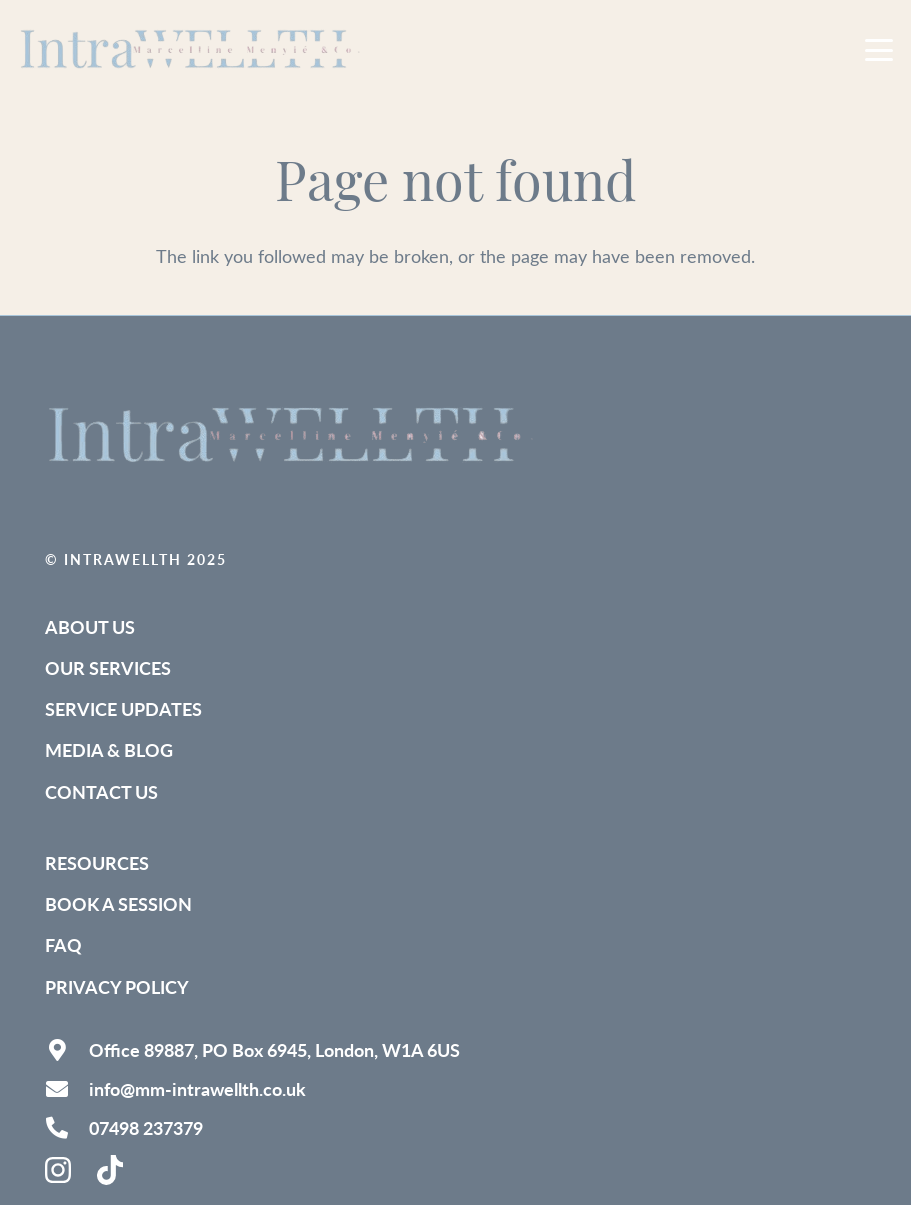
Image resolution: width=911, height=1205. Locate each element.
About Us (90, 626)
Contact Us (101, 791)
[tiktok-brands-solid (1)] (112, 1170)
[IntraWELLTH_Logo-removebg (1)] (193, 50)
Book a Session (118, 903)
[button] (879, 50)
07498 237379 (146, 1127)
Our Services (108, 667)
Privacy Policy (117, 986)
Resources (97, 862)
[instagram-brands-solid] (60, 1170)
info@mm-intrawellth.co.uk (197, 1088)
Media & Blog (109, 749)
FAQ (63, 944)
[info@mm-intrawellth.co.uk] (67, 1089)
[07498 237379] (67, 1128)
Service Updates (123, 708)
